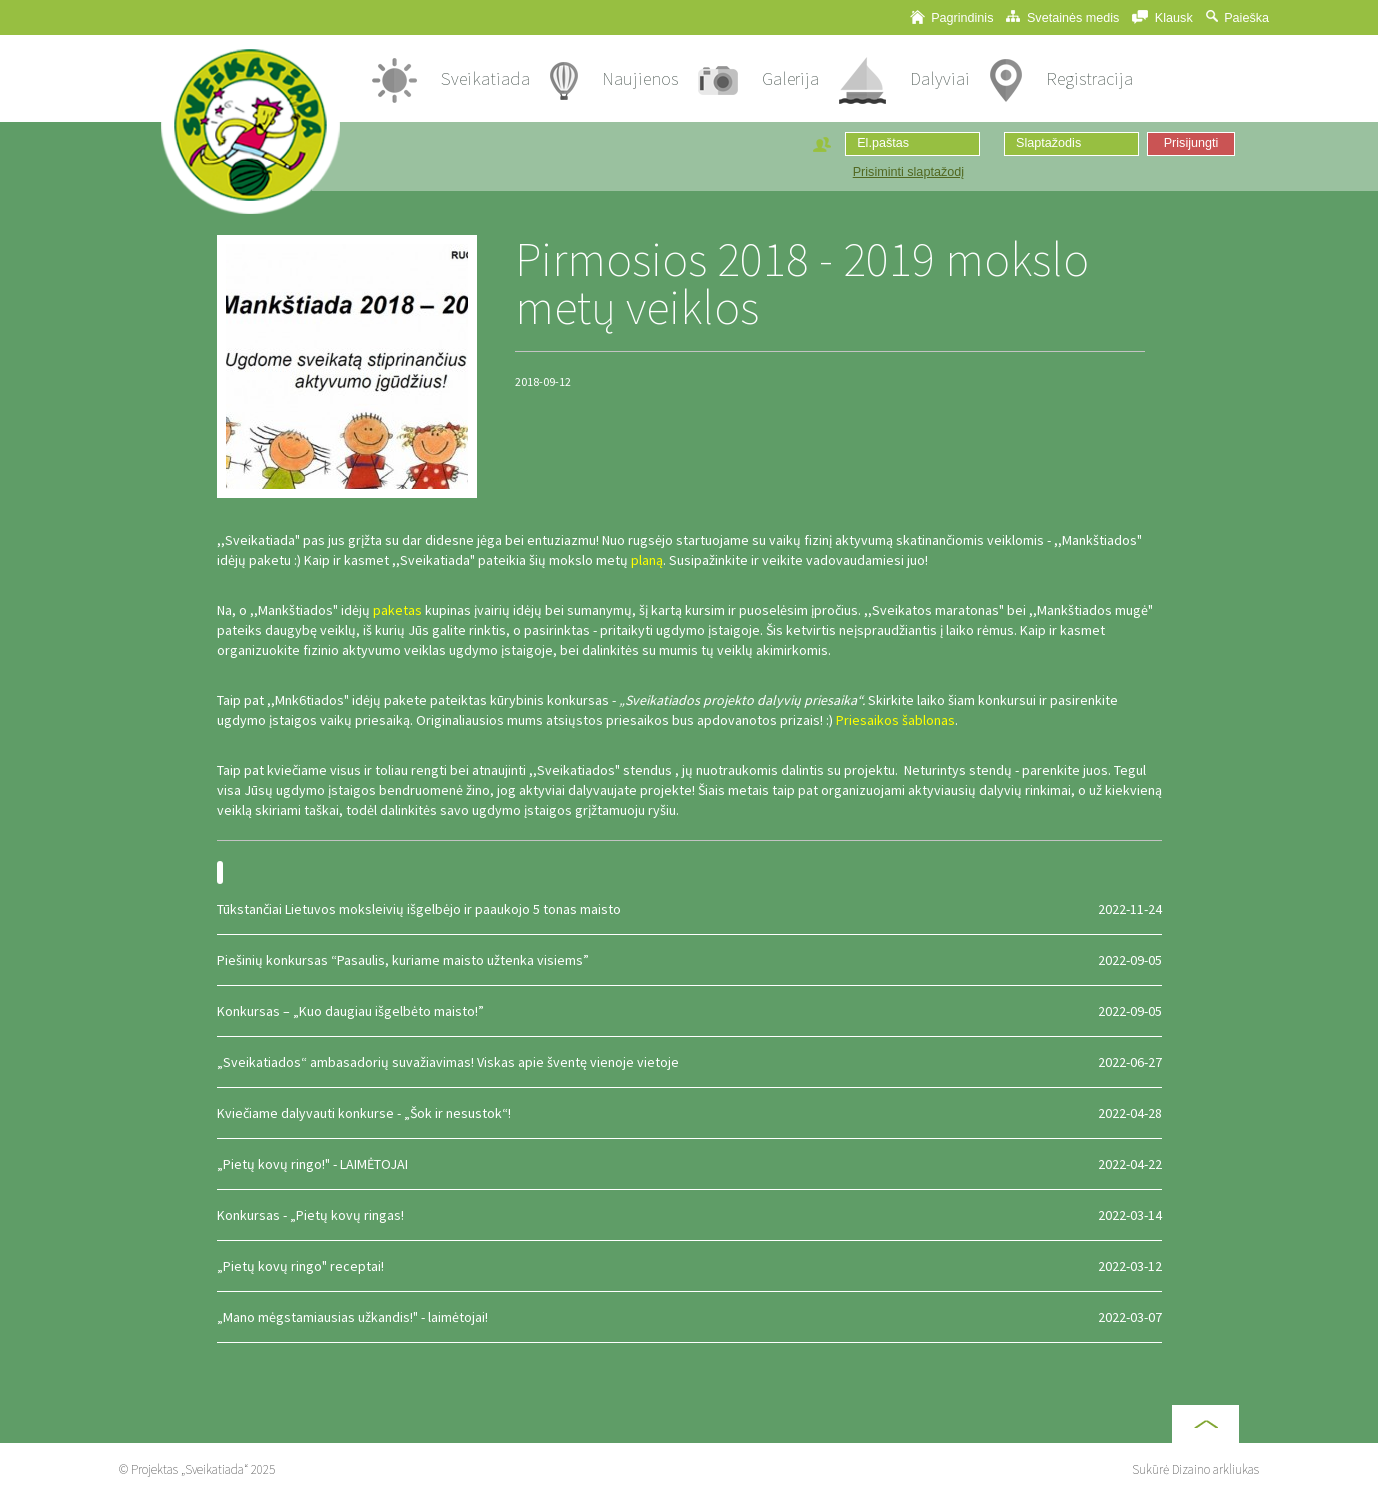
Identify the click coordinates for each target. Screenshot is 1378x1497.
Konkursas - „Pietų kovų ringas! (689, 1215)
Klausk (1162, 17)
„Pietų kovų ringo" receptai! (689, 1266)
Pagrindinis (952, 17)
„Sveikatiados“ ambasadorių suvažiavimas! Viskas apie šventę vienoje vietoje (689, 1062)
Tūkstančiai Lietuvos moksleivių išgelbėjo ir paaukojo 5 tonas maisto (689, 909)
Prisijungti (1191, 143)
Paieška (1237, 17)
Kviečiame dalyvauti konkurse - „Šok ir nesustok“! (689, 1113)
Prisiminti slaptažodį (908, 172)
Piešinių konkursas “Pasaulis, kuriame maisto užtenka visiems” (689, 960)
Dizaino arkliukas (1215, 1469)
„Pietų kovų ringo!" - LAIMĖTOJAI (689, 1164)
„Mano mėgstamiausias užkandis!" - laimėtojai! (689, 1317)
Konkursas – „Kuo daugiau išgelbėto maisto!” (689, 1011)
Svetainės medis (1062, 17)
